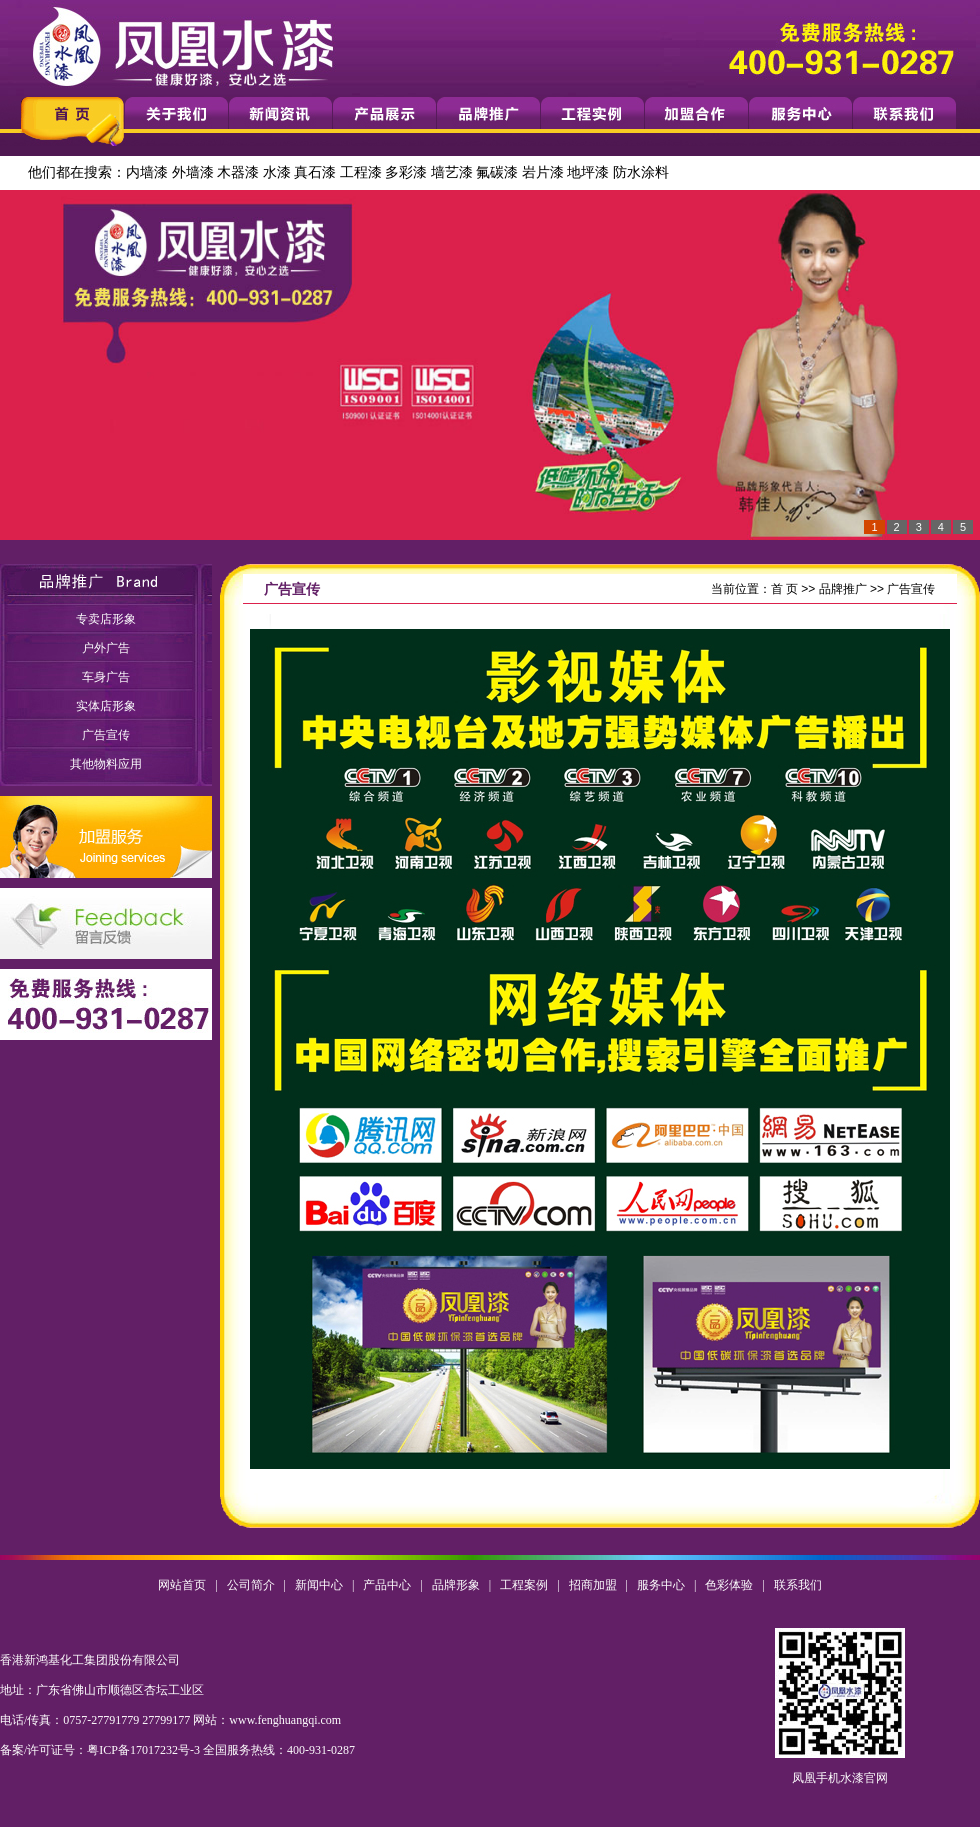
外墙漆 (193, 172)
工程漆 (361, 172)
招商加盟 (593, 1585)
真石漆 (315, 172)
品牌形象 (456, 1585)
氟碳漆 (497, 172)
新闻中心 (319, 1585)
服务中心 (661, 1585)
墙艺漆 (452, 172)
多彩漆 (406, 172)
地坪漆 (588, 172)
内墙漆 (147, 172)
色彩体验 (729, 1585)
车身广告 (106, 677)
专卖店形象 (106, 619)
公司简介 (251, 1585)
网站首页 (182, 1585)
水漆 (277, 172)
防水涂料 (641, 172)
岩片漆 (543, 172)
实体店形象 (106, 706)
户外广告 (106, 648)
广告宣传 (106, 735)
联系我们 (798, 1585)
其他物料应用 (106, 764)
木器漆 (238, 172)
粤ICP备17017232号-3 (143, 1750)
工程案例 (524, 1585)
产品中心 (387, 1585)
